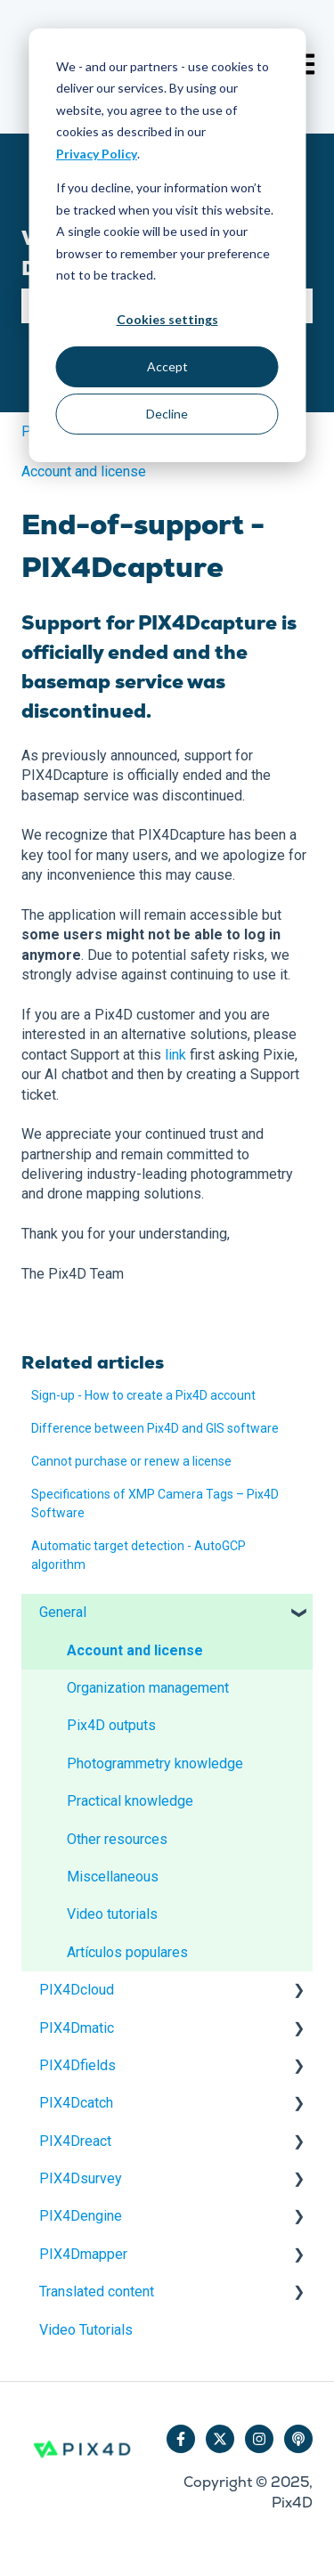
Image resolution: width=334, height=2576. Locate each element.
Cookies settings (167, 319)
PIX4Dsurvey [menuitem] (80, 2178)
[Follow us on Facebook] (181, 2439)
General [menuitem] (62, 1612)
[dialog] (167, 245)
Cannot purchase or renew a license (131, 1461)
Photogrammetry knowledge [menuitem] (155, 1763)
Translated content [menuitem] (96, 2291)
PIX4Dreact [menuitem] (75, 2141)
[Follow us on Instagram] (259, 2439)
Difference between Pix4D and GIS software (155, 1428)
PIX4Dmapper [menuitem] (83, 2254)
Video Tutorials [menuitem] (86, 2329)
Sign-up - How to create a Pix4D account (143, 1395)
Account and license (83, 471)
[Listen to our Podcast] (298, 2439)
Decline (167, 413)
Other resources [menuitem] (117, 1839)
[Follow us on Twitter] (220, 2439)
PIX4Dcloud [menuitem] (76, 1989)
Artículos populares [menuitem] (127, 1952)
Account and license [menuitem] (135, 1650)
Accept (167, 366)
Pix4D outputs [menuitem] (111, 1725)
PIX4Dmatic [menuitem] (76, 2027)
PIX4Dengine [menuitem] (80, 2215)
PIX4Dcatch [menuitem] (76, 2102)
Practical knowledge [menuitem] (130, 1800)
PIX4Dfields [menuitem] (77, 2065)
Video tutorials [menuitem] (112, 1914)
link (175, 1054)
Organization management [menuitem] (148, 1687)
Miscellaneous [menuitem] (113, 1876)
